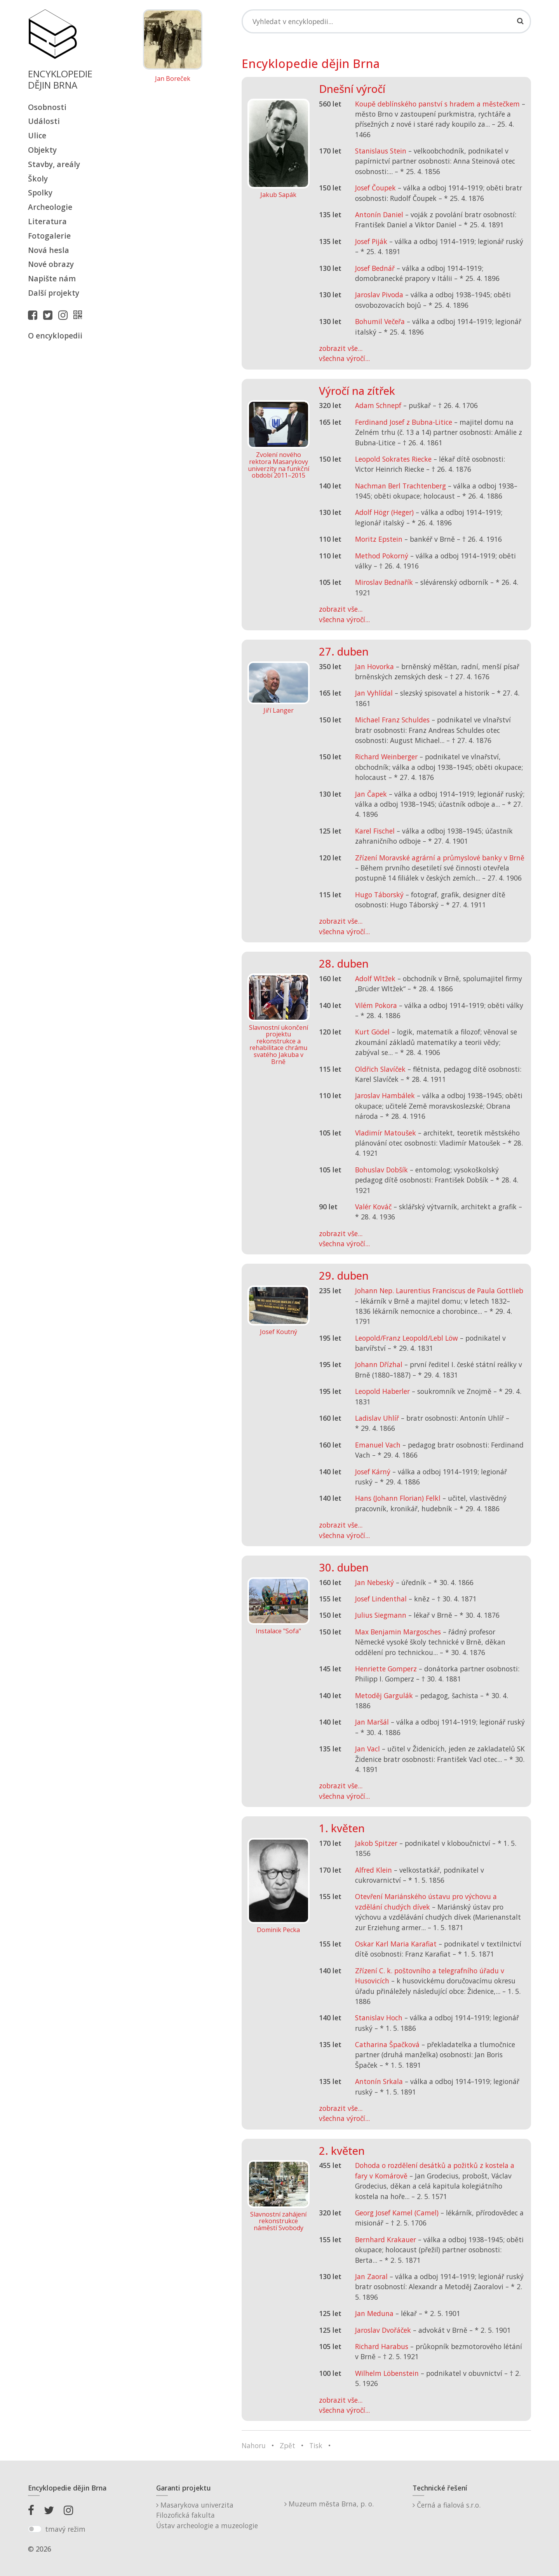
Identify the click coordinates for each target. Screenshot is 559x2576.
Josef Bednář (375, 268)
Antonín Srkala (379, 2081)
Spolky (40, 192)
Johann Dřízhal (378, 1364)
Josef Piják (371, 241)
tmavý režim (65, 2529)
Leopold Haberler (382, 1391)
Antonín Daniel (379, 214)
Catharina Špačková (387, 2044)
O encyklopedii (55, 335)
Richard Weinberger (386, 756)
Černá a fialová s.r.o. (447, 2505)
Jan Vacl (367, 1748)
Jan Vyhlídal (374, 693)
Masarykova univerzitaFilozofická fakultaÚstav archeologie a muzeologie (207, 2515)
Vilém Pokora (376, 1005)
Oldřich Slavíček (380, 1069)
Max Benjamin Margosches (398, 1631)
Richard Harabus (381, 2346)
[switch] (35, 2528)
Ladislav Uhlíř (377, 1418)
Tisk (315, 2445)
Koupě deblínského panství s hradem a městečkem (437, 103)
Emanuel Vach (378, 1444)
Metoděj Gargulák (384, 1695)
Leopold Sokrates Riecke (393, 459)
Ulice (37, 135)
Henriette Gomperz (386, 1668)
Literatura (47, 221)
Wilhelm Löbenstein (387, 2373)
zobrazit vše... (340, 348)
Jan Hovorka (374, 666)
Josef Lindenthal (381, 1598)
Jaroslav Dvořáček (383, 2330)
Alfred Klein (373, 1870)
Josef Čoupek (375, 187)
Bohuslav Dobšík (381, 1169)
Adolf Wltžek (375, 978)
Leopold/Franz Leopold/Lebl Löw (406, 1338)
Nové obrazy (51, 264)
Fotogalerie (49, 235)
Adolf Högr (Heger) (384, 512)
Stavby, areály (54, 164)
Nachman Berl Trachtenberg (400, 485)
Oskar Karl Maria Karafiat (396, 1943)
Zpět (287, 2445)
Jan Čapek (371, 794)
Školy (38, 178)
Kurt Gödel (372, 1031)
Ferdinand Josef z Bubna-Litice (403, 422)
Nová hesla (48, 250)
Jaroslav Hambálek (385, 1095)
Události (44, 121)
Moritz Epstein (378, 539)
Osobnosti (47, 107)
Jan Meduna (374, 2313)
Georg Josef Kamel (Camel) (397, 2212)
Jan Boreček (172, 78)
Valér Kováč (373, 1206)
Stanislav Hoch (378, 2017)
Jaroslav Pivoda (379, 294)
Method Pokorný (381, 555)
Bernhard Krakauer (385, 2239)
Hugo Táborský (379, 894)
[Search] (386, 21)
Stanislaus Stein (380, 150)
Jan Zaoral (371, 2276)
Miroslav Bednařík (384, 582)
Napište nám (52, 278)
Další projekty (53, 293)
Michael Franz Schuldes (392, 719)
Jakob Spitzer (376, 1843)
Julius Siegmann (380, 1615)
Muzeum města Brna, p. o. (329, 2503)
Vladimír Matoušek (385, 1132)
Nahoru (254, 2445)
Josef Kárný (372, 1471)
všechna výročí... (344, 358)
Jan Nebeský (374, 1582)
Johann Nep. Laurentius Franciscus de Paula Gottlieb (439, 1290)
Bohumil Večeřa (380, 321)
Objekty (42, 150)
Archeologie (50, 207)
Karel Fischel (375, 830)
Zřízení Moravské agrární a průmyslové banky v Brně (439, 857)
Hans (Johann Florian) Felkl (398, 1498)
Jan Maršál (372, 1722)
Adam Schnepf (378, 405)
